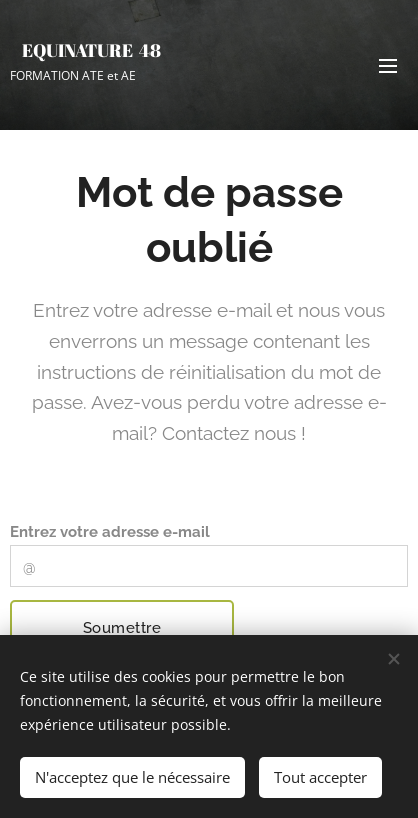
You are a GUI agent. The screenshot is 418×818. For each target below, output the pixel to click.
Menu (388, 66)
